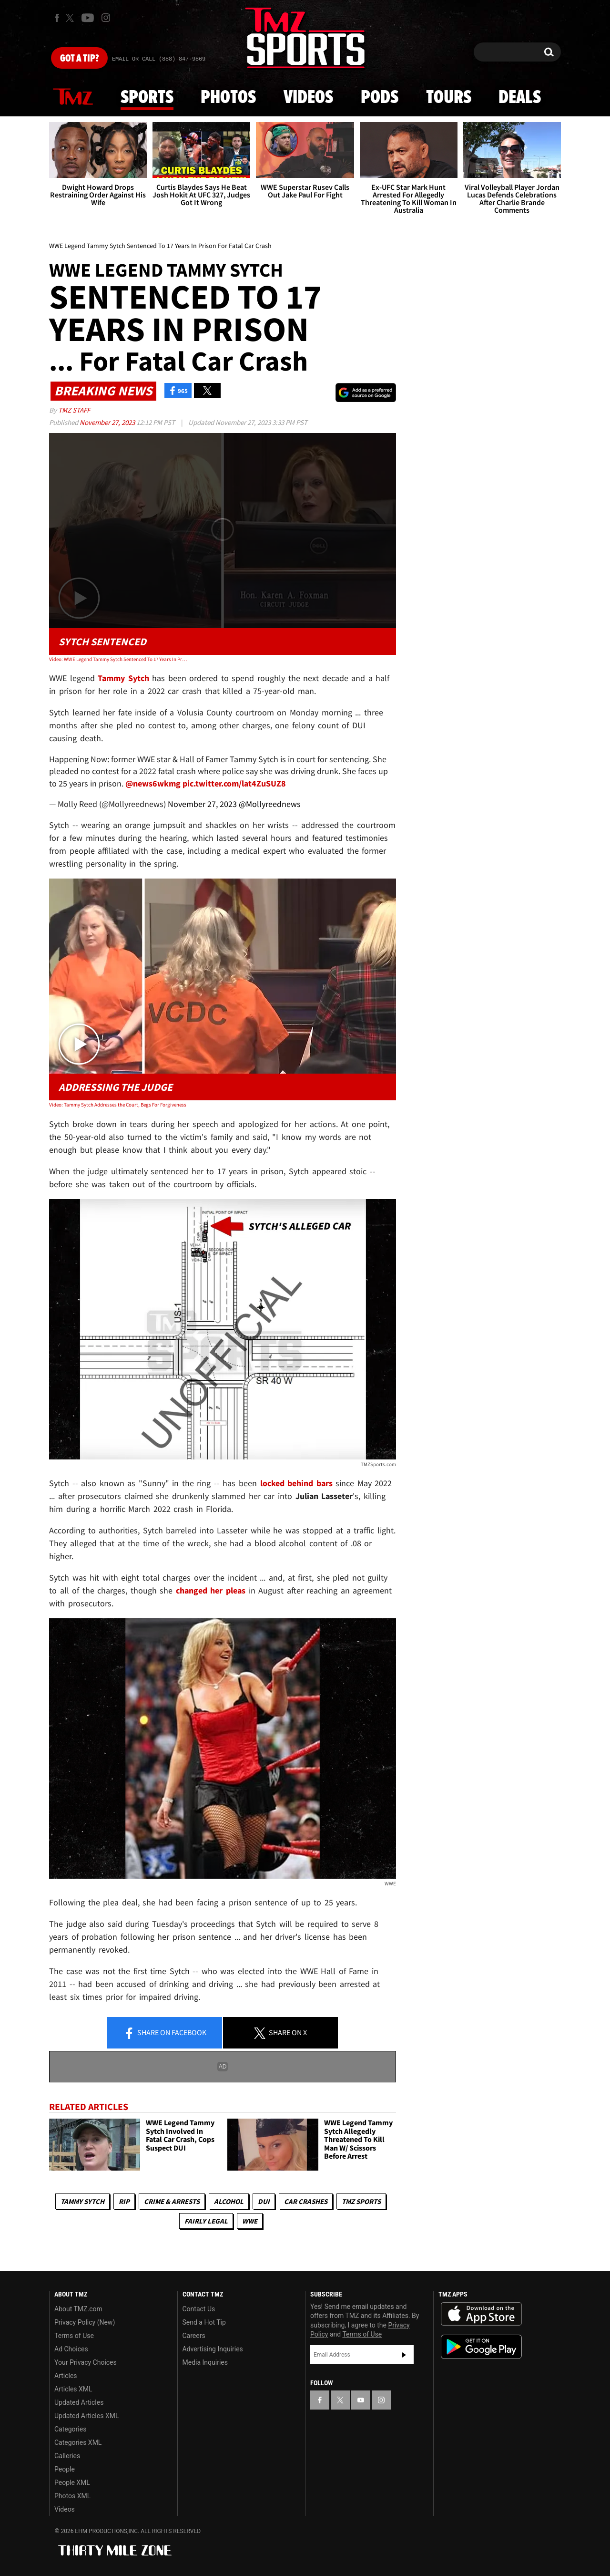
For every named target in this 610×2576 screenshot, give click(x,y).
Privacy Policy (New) (84, 2322)
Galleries (67, 2456)
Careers (194, 2335)
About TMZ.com (78, 2309)
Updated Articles (78, 2402)
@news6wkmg (153, 783)
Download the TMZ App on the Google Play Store (481, 2347)
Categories (70, 2429)
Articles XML (73, 2389)
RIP (124, 2201)
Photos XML (72, 2496)
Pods (379, 97)
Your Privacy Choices (85, 2362)
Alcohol (229, 2201)
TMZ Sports (361, 2201)
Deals (519, 97)
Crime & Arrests (172, 2201)
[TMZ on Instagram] (106, 18)
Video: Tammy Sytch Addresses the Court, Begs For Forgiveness (117, 1104)
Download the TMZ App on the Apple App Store (481, 2314)
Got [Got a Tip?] (79, 58)
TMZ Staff (74, 409)
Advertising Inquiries (213, 2349)
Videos (308, 97)
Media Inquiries (205, 2362)
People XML (72, 2482)
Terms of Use (74, 2335)
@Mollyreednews (270, 803)
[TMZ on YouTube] (360, 2400)
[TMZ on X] (71, 18)
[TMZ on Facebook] (57, 18)
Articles (65, 2375)
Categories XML (78, 2442)
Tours (448, 97)
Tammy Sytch (82, 2201)
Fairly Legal (206, 2220)
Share (164, 2033)
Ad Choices (71, 2349)
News (73, 97)
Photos (228, 97)
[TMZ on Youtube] (88, 18)
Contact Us (199, 2309)
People (64, 2469)
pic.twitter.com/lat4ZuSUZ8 (234, 783)
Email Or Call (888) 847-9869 (158, 59)
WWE (249, 2220)
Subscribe (404, 2354)
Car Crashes (305, 2201)
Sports (147, 97)
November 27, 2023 (108, 422)
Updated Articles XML (86, 2416)
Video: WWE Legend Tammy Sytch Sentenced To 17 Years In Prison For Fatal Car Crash (118, 659)
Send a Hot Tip (204, 2322)
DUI (264, 2201)
